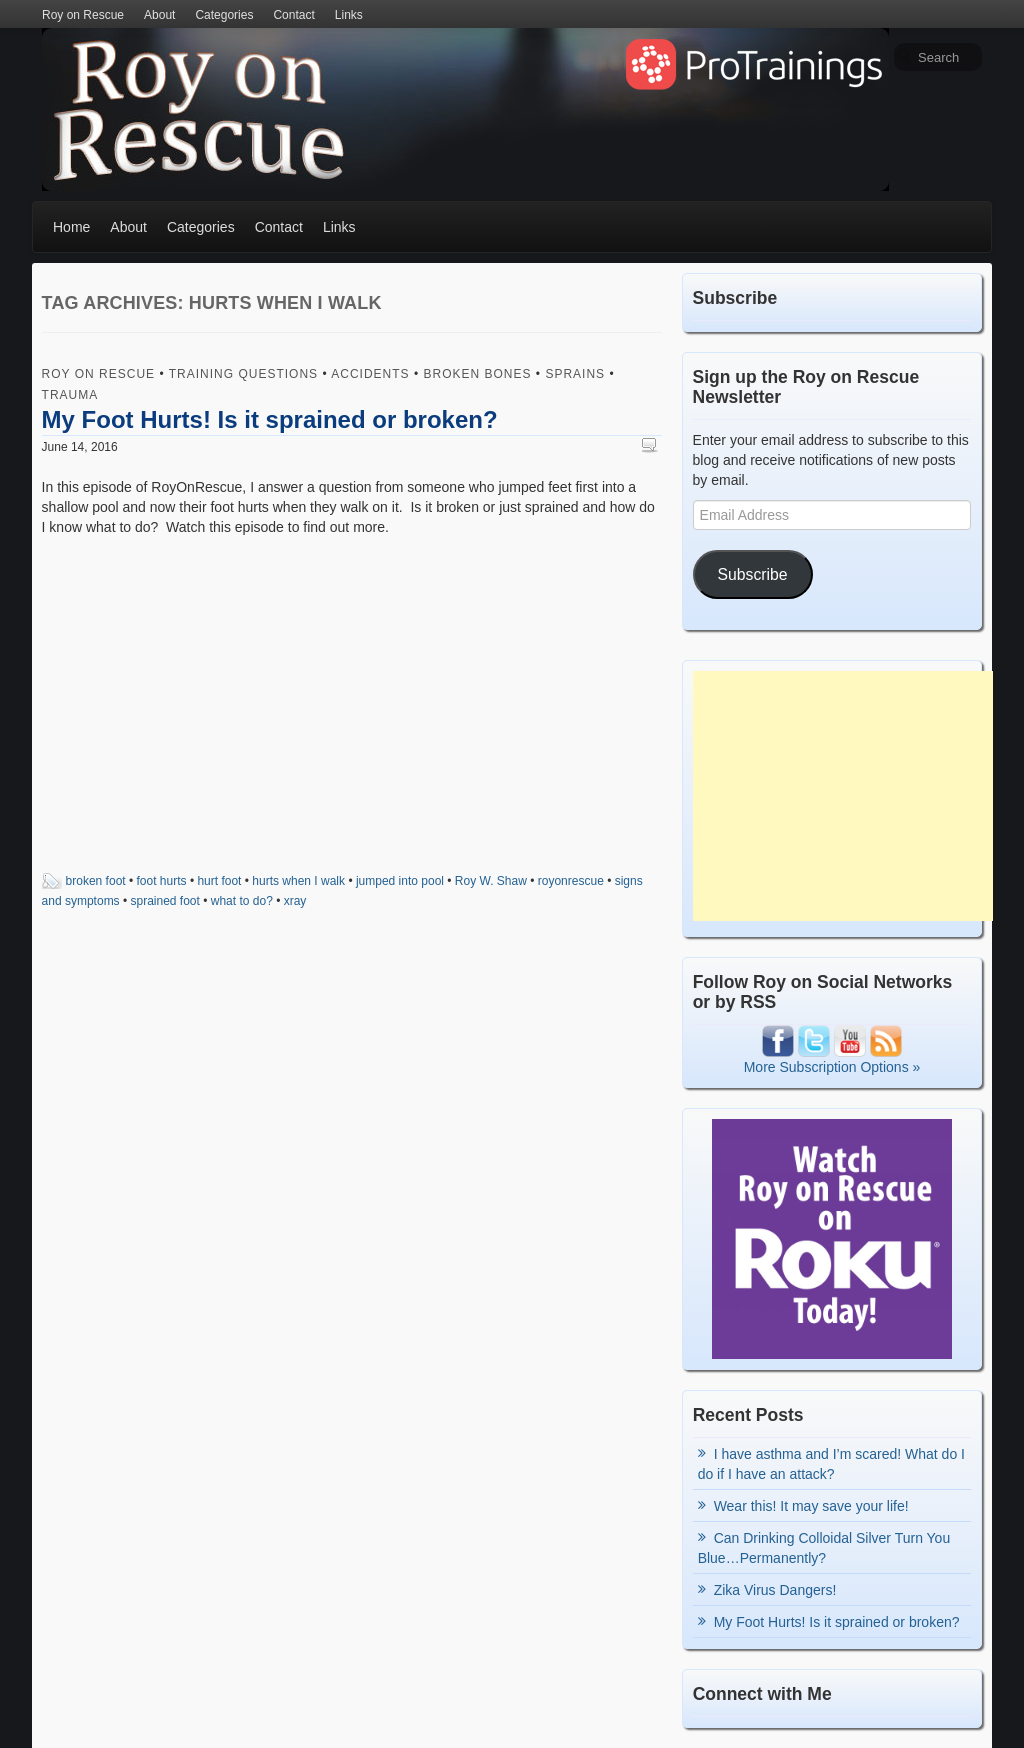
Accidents (370, 374)
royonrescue (571, 881)
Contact (293, 15)
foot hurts (162, 881)
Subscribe (753, 574)
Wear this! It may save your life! (811, 1506)
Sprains (575, 374)
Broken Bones (478, 374)
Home (71, 227)
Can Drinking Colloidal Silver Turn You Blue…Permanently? (824, 1548)
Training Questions (243, 374)
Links (349, 15)
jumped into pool (400, 881)
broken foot (96, 881)
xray (295, 901)
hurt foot (219, 881)
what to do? (242, 901)
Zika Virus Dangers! (775, 1590)
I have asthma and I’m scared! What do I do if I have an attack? (831, 1464)
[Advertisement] (843, 796)
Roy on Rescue (83, 15)
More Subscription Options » (832, 1067)
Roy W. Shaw (491, 881)
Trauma (70, 395)
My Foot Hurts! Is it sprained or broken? (270, 419)
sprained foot (165, 901)
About (159, 15)
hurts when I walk (298, 881)
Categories (224, 15)
